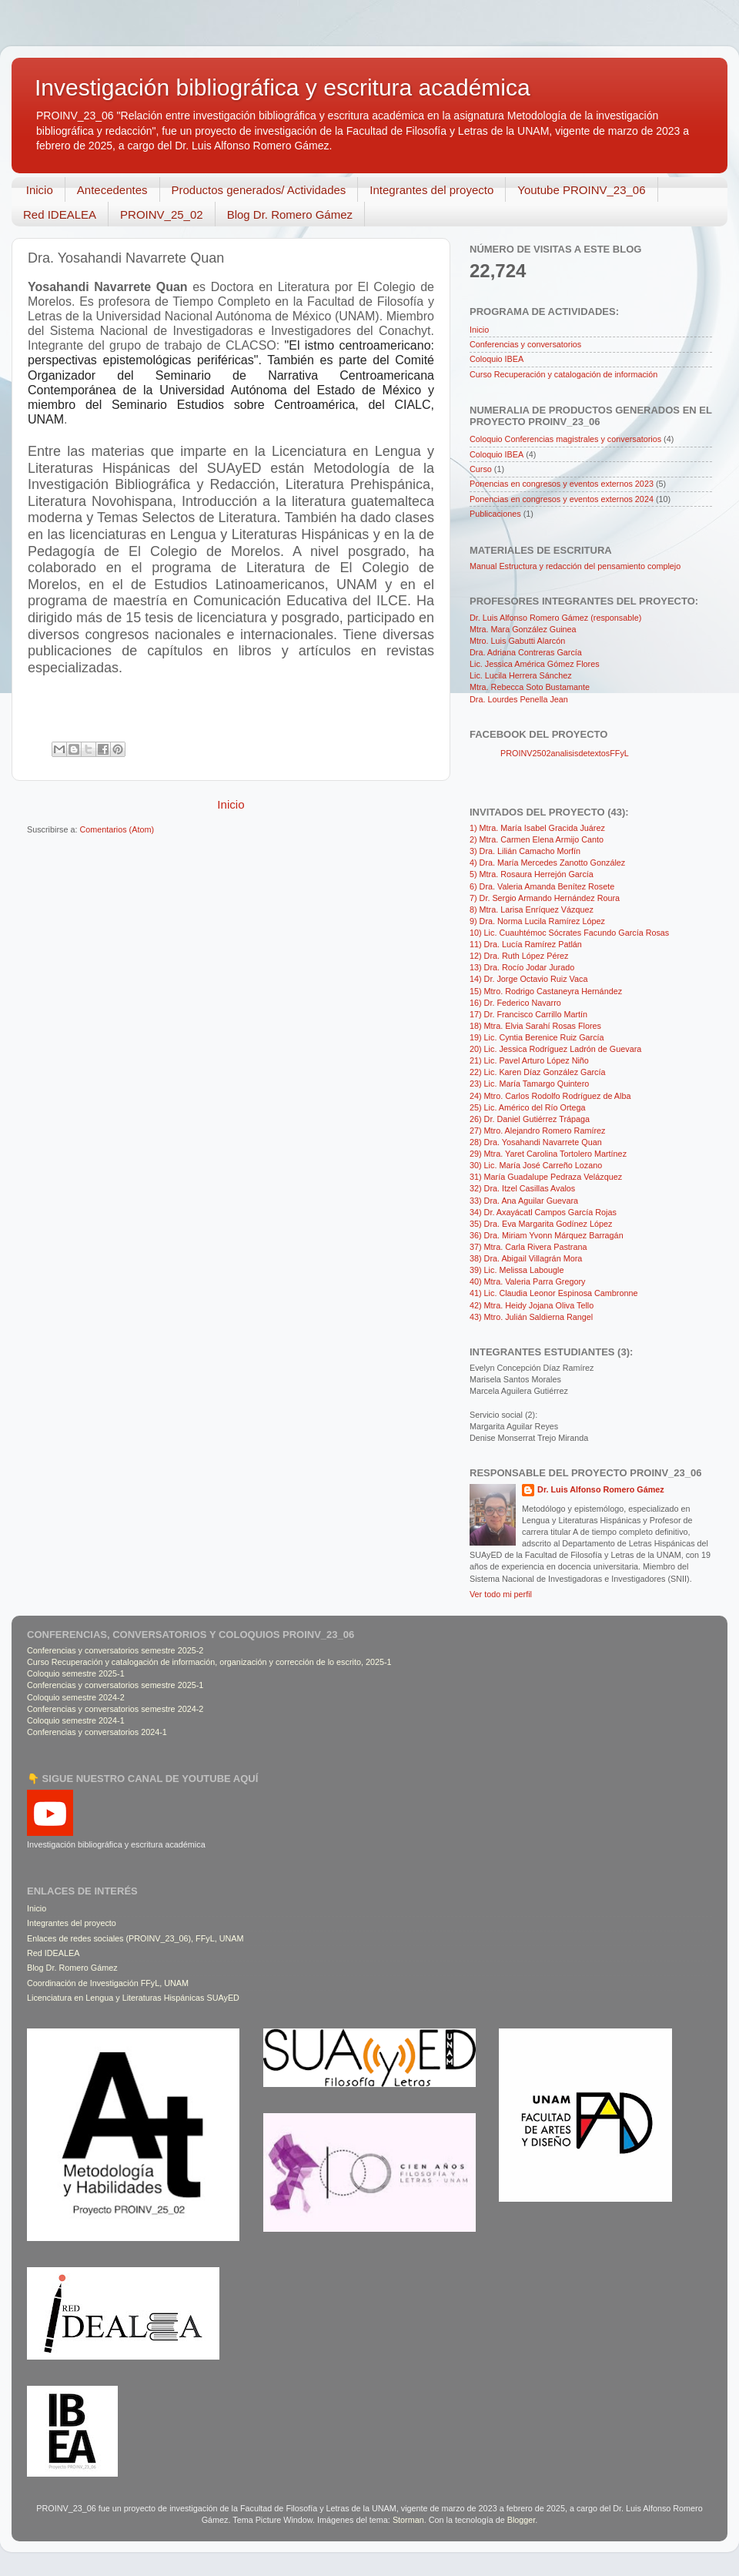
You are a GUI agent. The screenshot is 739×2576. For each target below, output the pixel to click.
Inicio (39, 189)
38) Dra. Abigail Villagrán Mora (526, 1258)
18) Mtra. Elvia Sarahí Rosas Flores (535, 1025)
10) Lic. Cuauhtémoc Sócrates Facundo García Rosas (569, 932)
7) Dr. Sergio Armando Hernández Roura (545, 898)
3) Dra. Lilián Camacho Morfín (525, 851)
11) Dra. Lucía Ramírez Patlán (526, 944)
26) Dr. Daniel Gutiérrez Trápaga (530, 1119)
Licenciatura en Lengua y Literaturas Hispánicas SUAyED (133, 1997)
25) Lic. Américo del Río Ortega (528, 1107)
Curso (481, 469)
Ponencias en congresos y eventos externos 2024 (562, 499)
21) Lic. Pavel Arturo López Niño (529, 1060)
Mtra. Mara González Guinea (523, 629)
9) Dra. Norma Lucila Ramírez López (537, 921)
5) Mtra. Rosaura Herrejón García (532, 874)
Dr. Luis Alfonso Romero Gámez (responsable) (555, 617)
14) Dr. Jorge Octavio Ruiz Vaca (528, 978)
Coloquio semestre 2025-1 (76, 1673)
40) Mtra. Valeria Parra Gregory (527, 1281)
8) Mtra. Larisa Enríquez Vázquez (532, 909)
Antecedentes (112, 189)
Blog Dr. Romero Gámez (290, 214)
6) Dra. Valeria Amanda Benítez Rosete (542, 886)
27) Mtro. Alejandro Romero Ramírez (537, 1130)
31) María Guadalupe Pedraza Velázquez (546, 1176)
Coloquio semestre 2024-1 (76, 1720)
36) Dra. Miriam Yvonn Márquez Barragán (547, 1235)
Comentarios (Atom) (116, 829)
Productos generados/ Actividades (259, 189)
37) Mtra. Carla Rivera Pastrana (528, 1246)
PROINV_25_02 (161, 214)
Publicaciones (495, 513)
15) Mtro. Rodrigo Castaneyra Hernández (546, 991)
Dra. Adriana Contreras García (526, 652)
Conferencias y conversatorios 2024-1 (97, 1732)
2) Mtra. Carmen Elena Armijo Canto (537, 839)
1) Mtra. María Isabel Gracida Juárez (537, 827)
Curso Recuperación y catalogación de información (563, 374)
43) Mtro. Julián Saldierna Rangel (531, 1316)
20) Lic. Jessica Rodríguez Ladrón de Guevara (555, 1049)
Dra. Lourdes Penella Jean (519, 699)
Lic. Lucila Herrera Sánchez (521, 675)
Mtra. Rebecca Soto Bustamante (530, 687)
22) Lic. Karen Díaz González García (537, 1072)
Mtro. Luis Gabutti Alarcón (517, 640)
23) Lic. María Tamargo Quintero (529, 1083)
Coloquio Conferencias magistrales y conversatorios (565, 439)
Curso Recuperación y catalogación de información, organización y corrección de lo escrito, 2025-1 (209, 1662)
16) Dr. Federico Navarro (515, 1002)
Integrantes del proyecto (431, 189)
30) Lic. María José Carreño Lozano (536, 1165)
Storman (408, 2519)
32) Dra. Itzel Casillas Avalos (522, 1188)
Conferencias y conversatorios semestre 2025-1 (115, 1685)
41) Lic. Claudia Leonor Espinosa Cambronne (553, 1293)
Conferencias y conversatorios (525, 344)
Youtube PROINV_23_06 (581, 189)
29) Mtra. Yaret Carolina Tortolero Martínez (548, 1153)
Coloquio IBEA (496, 358)
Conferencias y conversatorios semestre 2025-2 (115, 1650)
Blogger (521, 2519)
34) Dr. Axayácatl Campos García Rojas (543, 1212)
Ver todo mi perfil (501, 1594)
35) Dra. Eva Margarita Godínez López (541, 1223)
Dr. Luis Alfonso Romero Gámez (600, 1489)
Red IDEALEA (59, 214)
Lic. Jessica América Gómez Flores (535, 663)
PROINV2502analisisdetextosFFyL (564, 753)
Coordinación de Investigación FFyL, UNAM (108, 1983)
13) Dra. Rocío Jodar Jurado (522, 967)
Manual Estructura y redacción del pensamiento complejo (575, 566)
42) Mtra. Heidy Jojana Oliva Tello (532, 1305)
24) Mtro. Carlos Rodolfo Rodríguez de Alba (550, 1095)
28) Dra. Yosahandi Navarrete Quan (536, 1142)
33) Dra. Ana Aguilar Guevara (524, 1200)
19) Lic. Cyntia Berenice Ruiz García (537, 1037)
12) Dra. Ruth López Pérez (519, 955)
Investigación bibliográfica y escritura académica (282, 87)
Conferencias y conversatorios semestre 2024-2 (115, 1708)
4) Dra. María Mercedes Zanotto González (547, 862)
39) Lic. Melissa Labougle (516, 1270)
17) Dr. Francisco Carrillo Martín (528, 1014)
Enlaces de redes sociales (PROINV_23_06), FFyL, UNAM (135, 1938)
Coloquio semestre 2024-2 (76, 1697)
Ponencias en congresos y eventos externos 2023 (562, 483)
